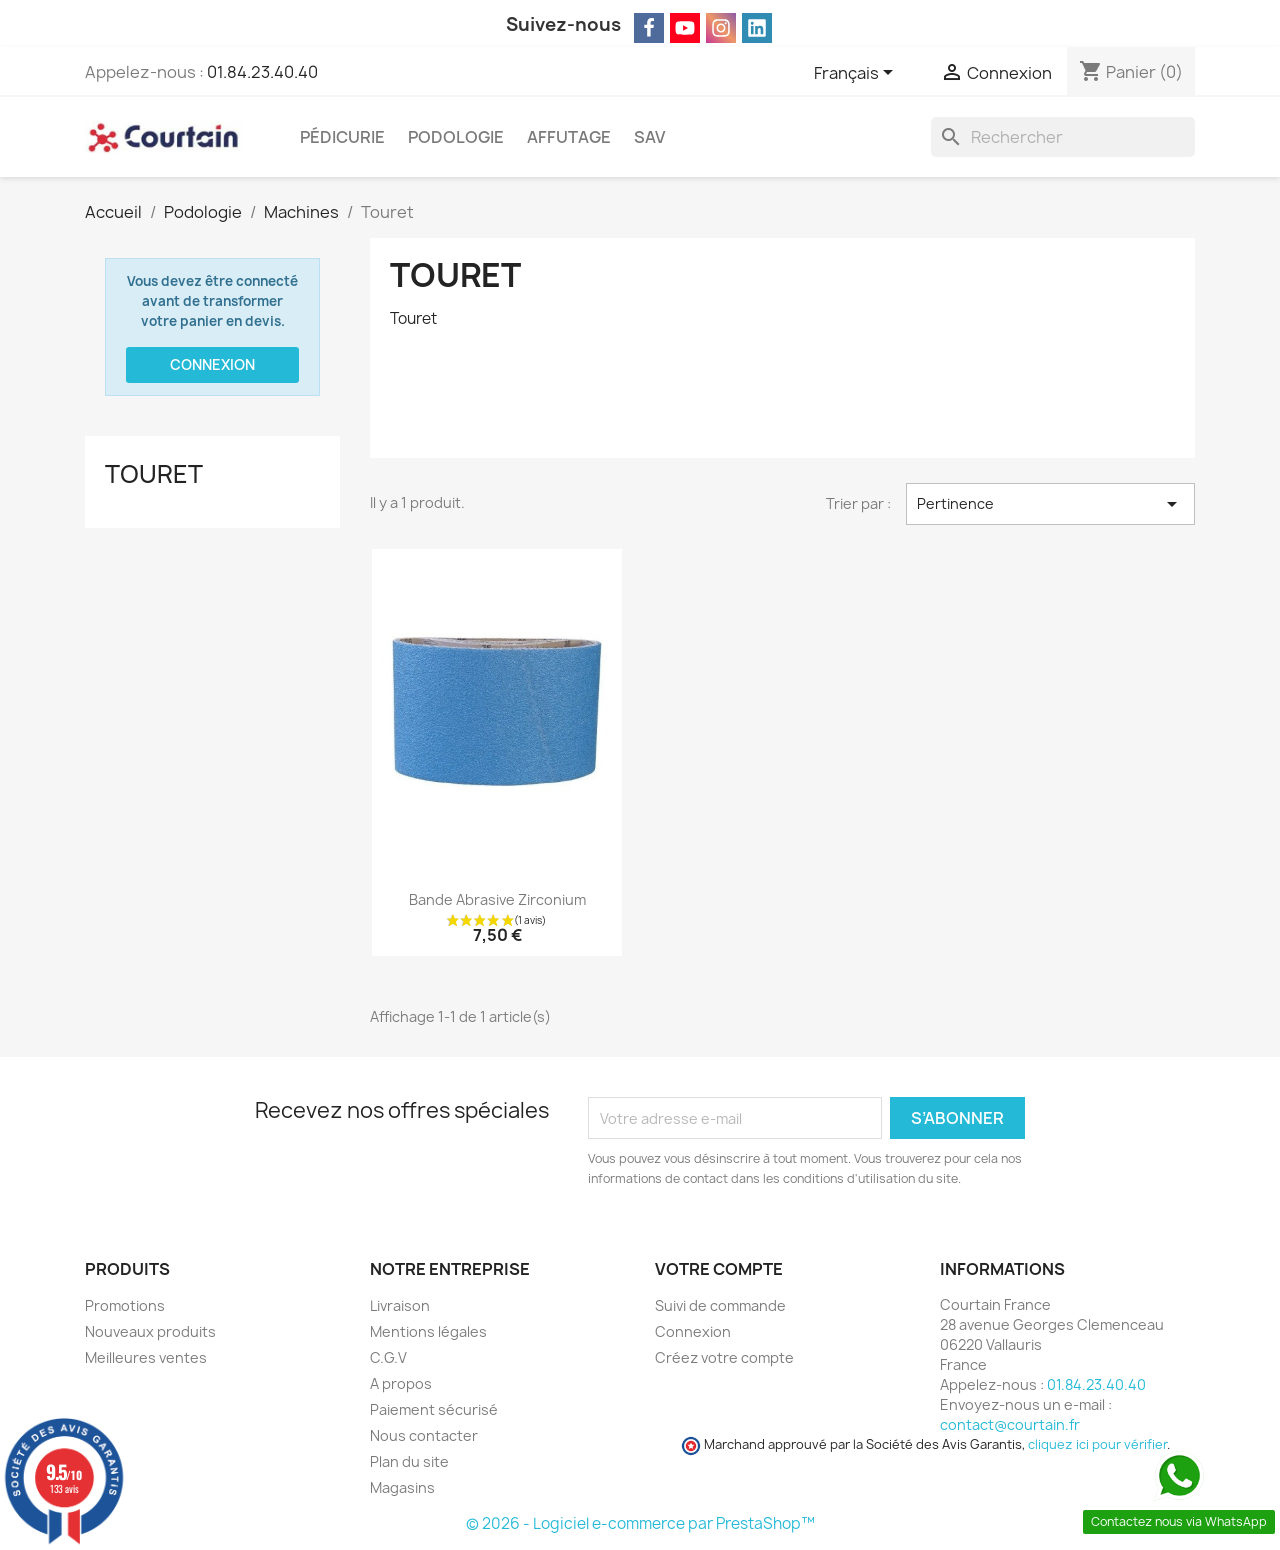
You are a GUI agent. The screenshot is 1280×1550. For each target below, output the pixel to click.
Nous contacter (424, 1435)
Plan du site (409, 1461)
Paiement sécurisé (434, 1409)
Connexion (212, 364)
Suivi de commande (720, 1305)
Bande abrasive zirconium (497, 899)
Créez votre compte (724, 1357)
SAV (649, 137)
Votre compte (719, 1269)
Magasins (402, 1487)
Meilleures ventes (146, 1357)
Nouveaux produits (150, 1331)
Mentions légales (428, 1331)
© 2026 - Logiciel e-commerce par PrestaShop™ (640, 1523)
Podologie (456, 137)
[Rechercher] (1063, 137)
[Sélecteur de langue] (857, 74)
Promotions (125, 1305)
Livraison (400, 1305)
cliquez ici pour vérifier (1097, 1444)
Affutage (569, 137)
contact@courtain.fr (1010, 1424)
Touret (154, 474)
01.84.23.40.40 (262, 72)
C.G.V (388, 1357)
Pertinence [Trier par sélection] (1050, 504)
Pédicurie (342, 137)
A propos (401, 1383)
